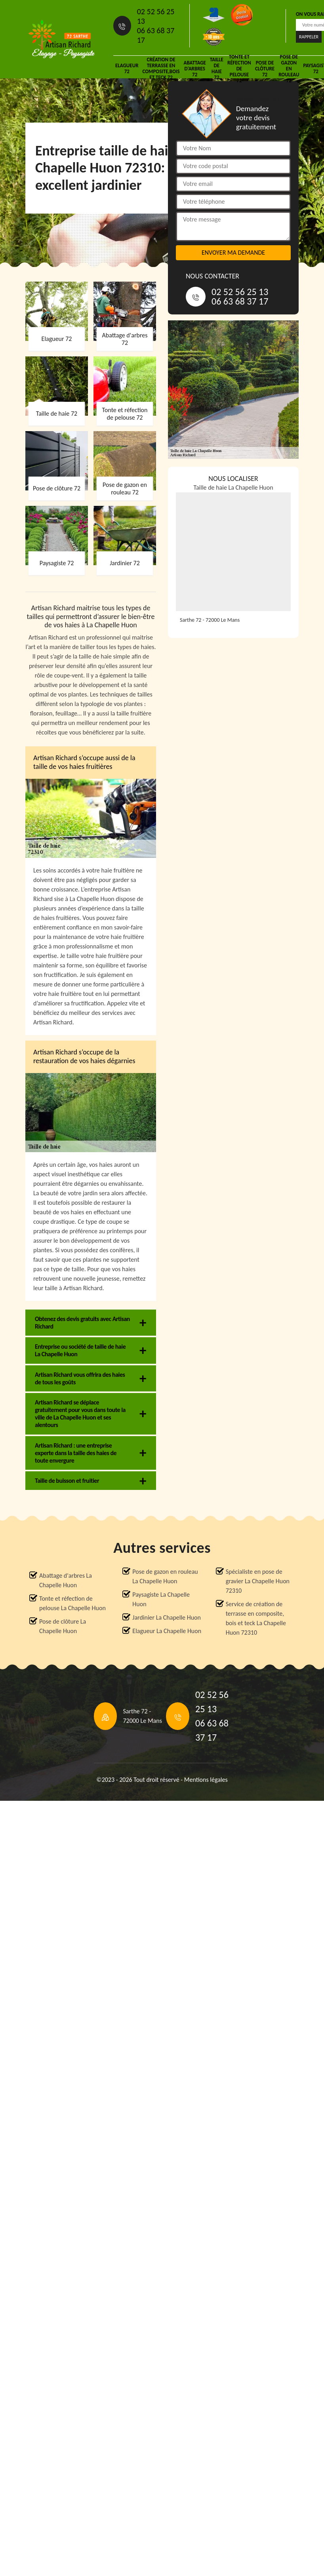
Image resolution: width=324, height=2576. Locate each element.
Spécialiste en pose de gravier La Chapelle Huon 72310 (258, 1581)
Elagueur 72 (126, 68)
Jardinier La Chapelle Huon (166, 1617)
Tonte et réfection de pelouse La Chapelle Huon (72, 1603)
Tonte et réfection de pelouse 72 (239, 68)
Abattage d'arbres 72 (195, 69)
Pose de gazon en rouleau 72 (288, 68)
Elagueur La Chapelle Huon (166, 1631)
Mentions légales (206, 1779)
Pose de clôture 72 (264, 69)
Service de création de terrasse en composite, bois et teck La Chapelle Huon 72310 (256, 1618)
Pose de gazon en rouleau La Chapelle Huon (165, 1576)
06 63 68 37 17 (156, 35)
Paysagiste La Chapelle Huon (161, 1599)
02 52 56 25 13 (156, 16)
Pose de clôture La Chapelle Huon (62, 1626)
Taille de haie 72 (216, 68)
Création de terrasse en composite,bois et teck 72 (160, 68)
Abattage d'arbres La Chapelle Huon (65, 1580)
